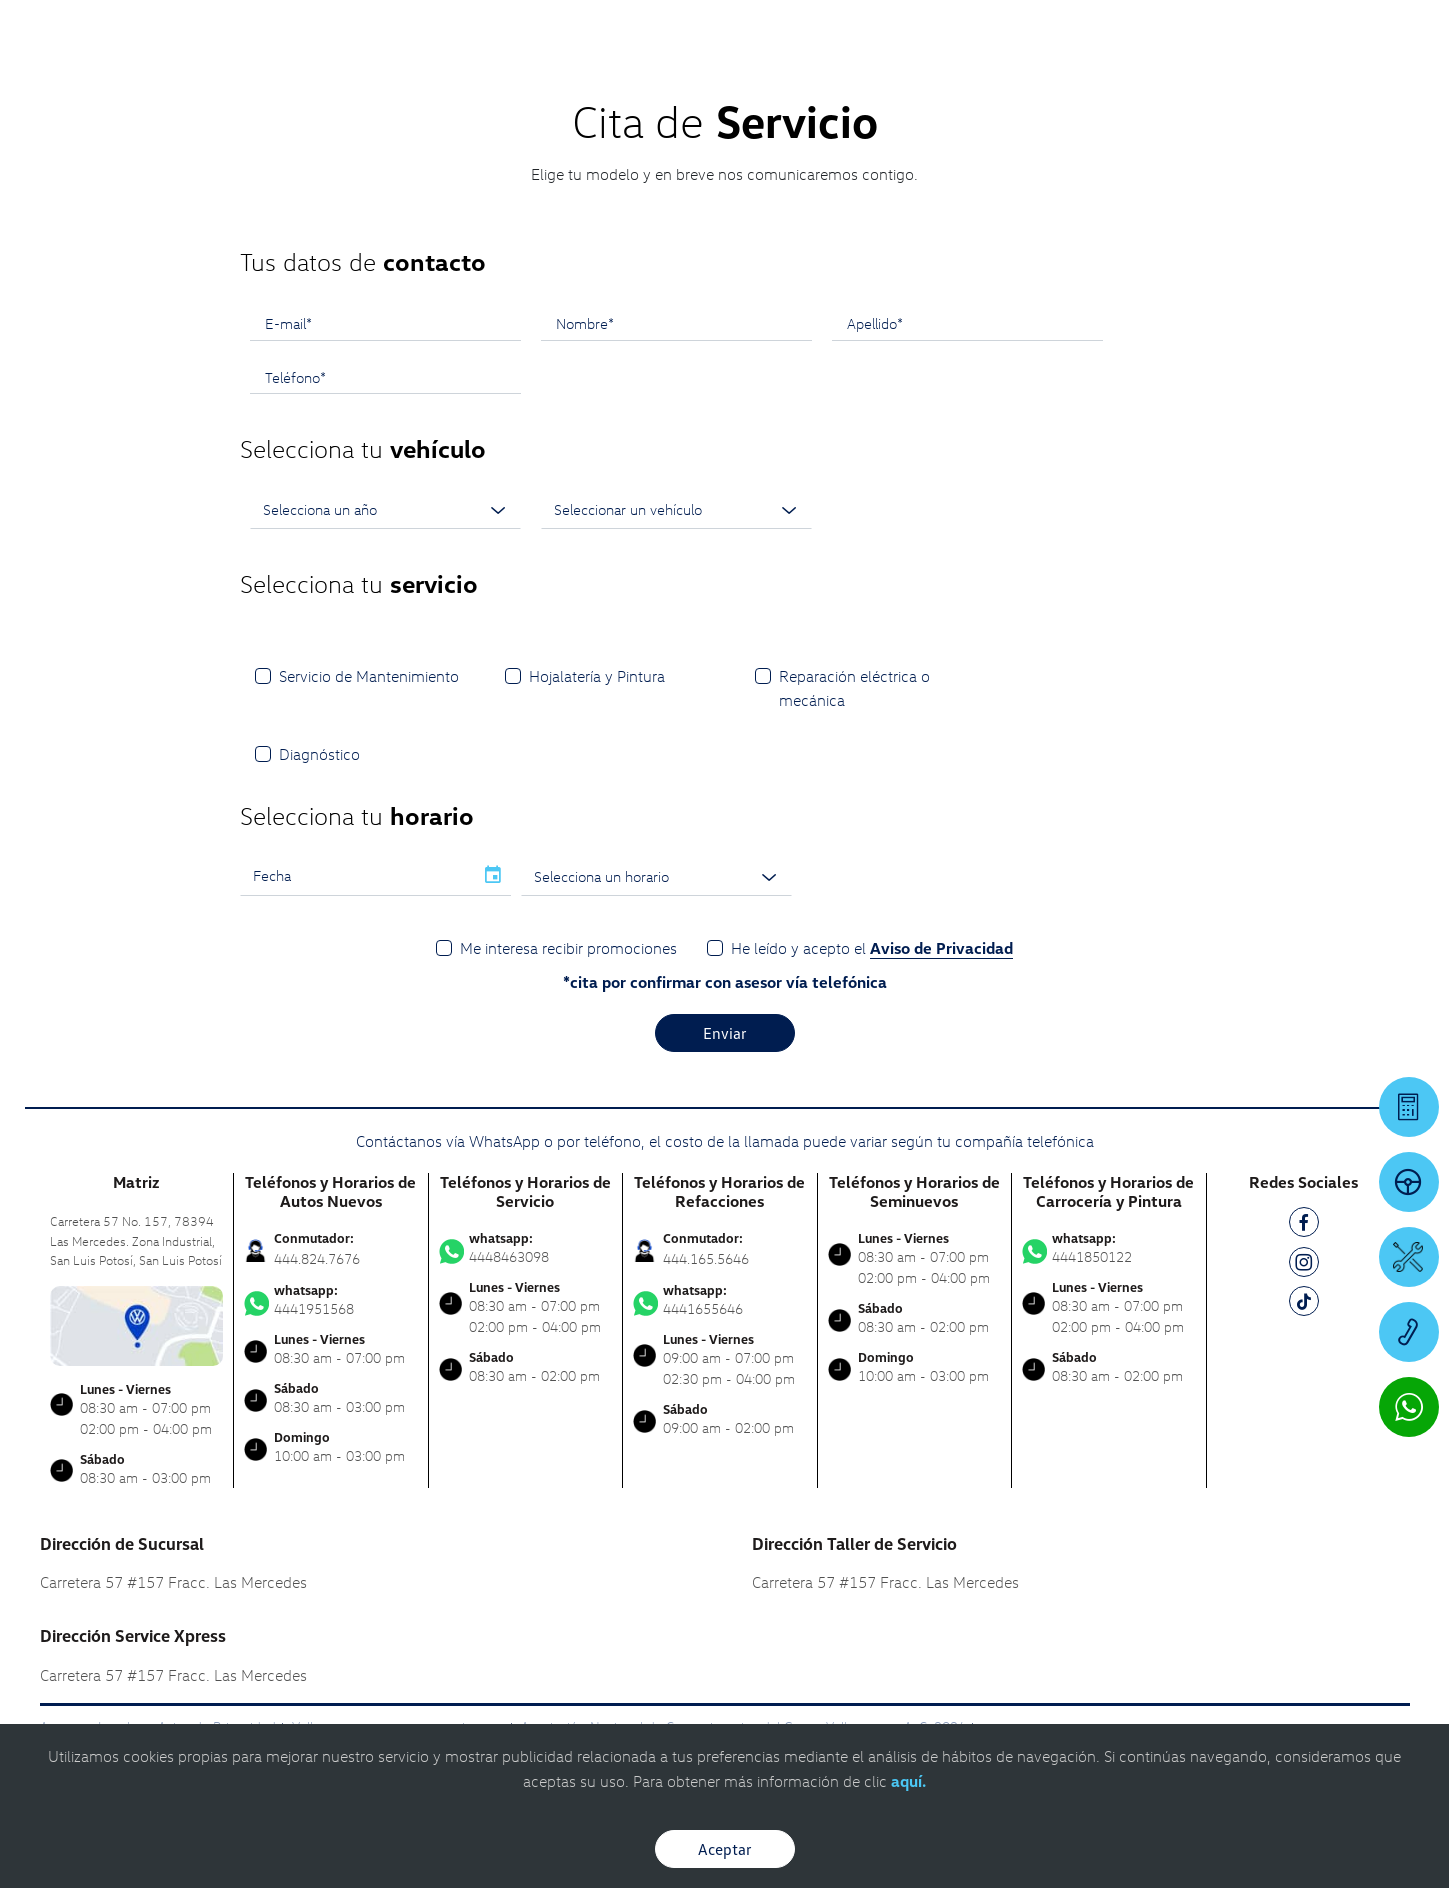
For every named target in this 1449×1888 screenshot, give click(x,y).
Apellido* (875, 323)
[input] (357, 876)
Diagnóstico (319, 754)
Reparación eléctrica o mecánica (854, 688)
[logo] (896, 71)
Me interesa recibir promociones (568, 948)
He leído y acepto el (872, 948)
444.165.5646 (706, 1258)
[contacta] (137, 1323)
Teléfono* (295, 377)
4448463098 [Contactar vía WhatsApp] (526, 1248)
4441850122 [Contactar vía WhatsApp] (1109, 1248)
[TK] (1304, 1304)
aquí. (908, 1781)
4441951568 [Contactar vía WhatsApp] (331, 1300)
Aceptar (725, 1849)
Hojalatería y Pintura (597, 676)
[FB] (1304, 1225)
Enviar (725, 1033)
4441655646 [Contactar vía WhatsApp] (720, 1300)
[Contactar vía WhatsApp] (1409, 1407)
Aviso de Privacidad (941, 948)
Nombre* (585, 323)
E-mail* (288, 323)
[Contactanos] (1084, 30)
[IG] (1304, 1265)
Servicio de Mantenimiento (369, 676)
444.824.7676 (317, 1258)
